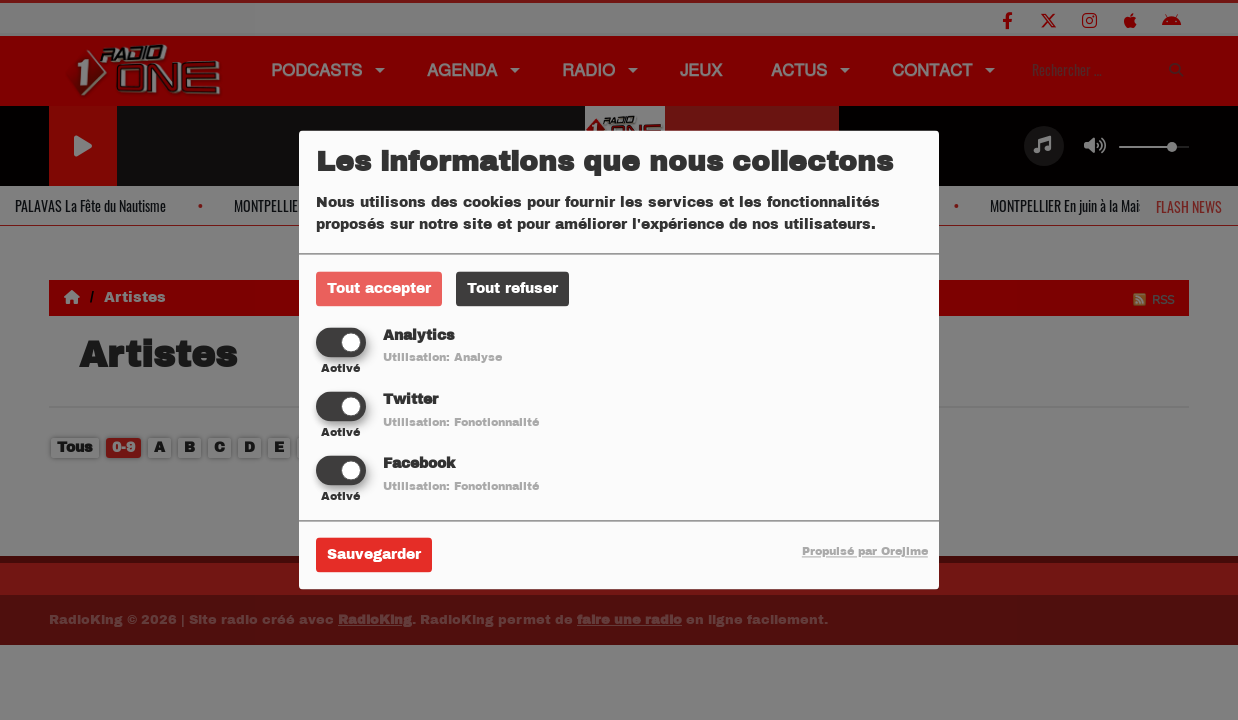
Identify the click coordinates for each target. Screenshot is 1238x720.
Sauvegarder (374, 555)
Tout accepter (379, 288)
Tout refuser (512, 288)
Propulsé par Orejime (865, 552)
